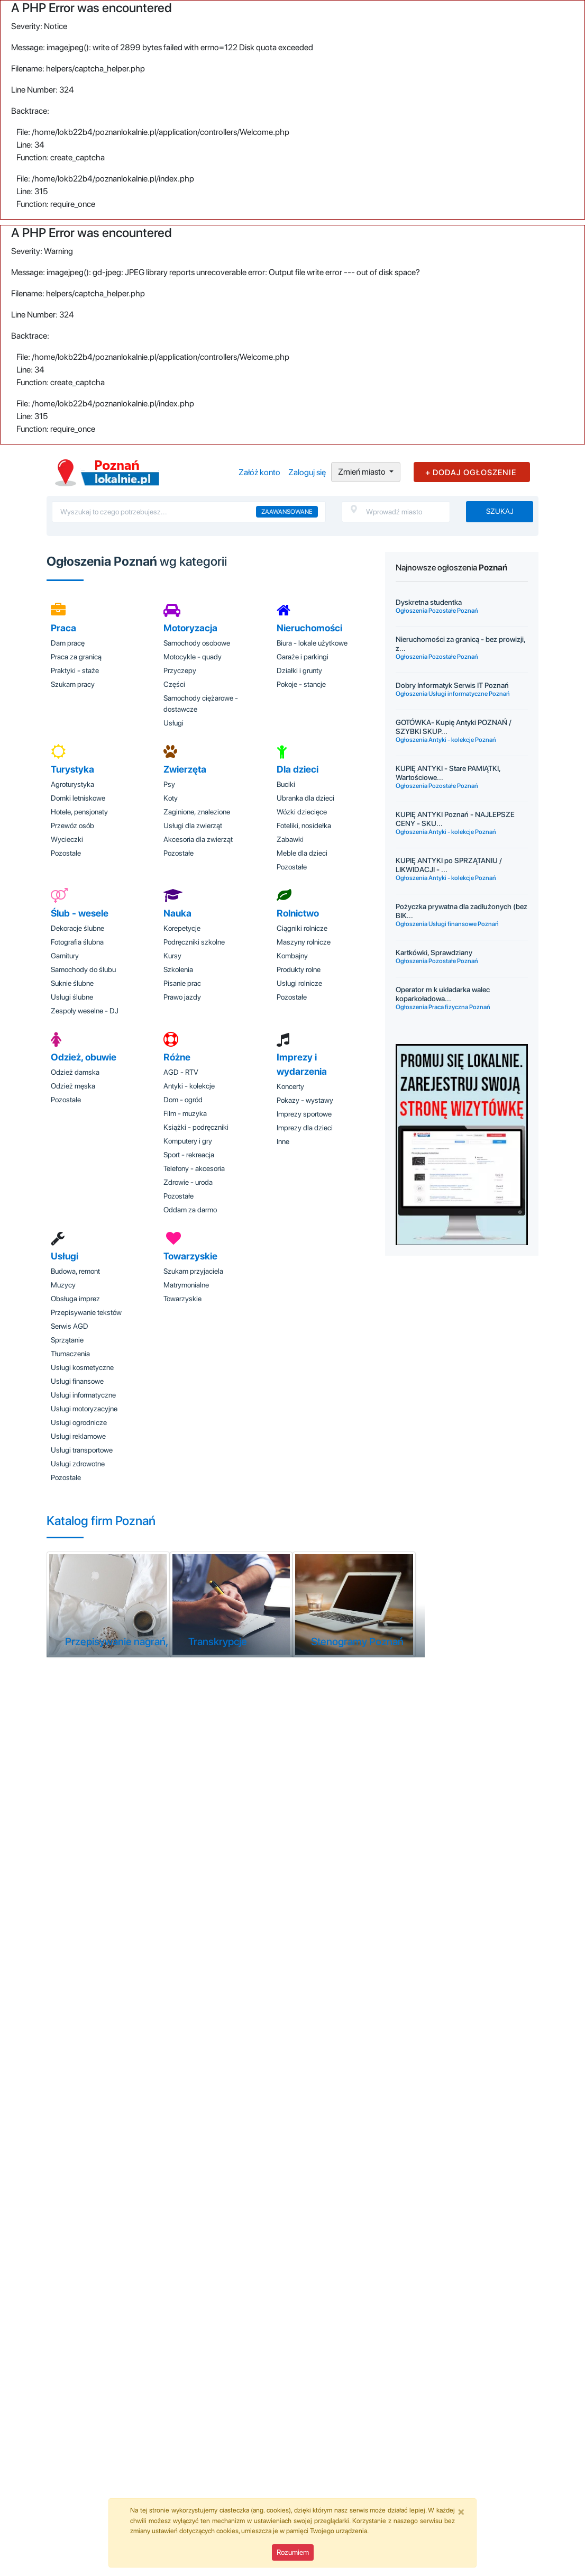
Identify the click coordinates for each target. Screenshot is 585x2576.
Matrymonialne (186, 1285)
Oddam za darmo (190, 1209)
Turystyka (72, 769)
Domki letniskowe (78, 798)
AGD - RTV (180, 1072)
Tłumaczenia (70, 1353)
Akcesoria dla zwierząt (198, 839)
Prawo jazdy (182, 997)
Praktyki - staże (75, 670)
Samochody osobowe (196, 643)
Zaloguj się (307, 472)
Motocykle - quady (192, 656)
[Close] (461, 2511)
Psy (169, 784)
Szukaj (500, 511)
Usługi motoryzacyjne (84, 1408)
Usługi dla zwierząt (192, 825)
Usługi (173, 723)
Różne (176, 1057)
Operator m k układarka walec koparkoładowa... (443, 994)
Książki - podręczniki (195, 1127)
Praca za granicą (76, 656)
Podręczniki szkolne (194, 942)
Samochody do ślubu (83, 969)
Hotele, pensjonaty (79, 812)
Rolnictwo (298, 913)
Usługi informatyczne (83, 1395)
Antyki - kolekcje (189, 1086)
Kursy (172, 955)
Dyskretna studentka (429, 602)
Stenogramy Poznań (357, 1641)
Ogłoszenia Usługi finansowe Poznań (447, 924)
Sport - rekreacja (188, 1154)
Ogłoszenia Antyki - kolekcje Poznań (446, 739)
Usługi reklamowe (78, 1436)
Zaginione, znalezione (196, 812)
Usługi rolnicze (299, 983)
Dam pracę (68, 643)
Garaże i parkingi (302, 656)
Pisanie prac (182, 983)
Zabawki (290, 839)
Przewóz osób (72, 825)
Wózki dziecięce (302, 812)
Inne (283, 1141)
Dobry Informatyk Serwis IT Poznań (452, 685)
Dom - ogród (183, 1099)
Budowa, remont (75, 1271)
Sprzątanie (67, 1340)
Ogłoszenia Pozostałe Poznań (437, 610)
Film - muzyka (185, 1113)
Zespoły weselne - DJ (84, 1010)
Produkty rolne (299, 969)
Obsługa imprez (75, 1298)
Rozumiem (293, 2552)
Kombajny (292, 955)
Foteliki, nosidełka (304, 825)
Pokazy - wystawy (305, 1100)
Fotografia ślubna (77, 942)
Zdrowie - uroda (188, 1182)
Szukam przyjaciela (193, 1271)
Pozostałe (66, 853)
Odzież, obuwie (83, 1057)
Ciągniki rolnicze (302, 928)
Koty (170, 798)
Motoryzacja (190, 627)
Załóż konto (259, 472)
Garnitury (65, 955)
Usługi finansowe (77, 1381)
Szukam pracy (73, 684)
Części (174, 684)
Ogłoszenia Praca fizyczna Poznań (443, 1007)
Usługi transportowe (82, 1450)
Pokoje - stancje (301, 684)
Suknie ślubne (72, 983)
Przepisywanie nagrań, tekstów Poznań (154, 1641)
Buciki (286, 784)
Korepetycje (181, 928)
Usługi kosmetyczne (82, 1367)
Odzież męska (73, 1086)
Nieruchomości (309, 627)
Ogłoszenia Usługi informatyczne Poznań (453, 693)
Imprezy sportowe (304, 1114)
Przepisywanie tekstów (86, 1312)
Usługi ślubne (72, 997)
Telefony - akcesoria (194, 1168)
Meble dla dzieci (302, 853)
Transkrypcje (217, 1641)
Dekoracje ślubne (77, 928)
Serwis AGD (69, 1326)
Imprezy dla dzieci (305, 1127)
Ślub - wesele (79, 913)
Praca (63, 627)
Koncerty (290, 1086)
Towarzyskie (190, 1256)
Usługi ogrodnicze (79, 1422)
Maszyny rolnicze (304, 942)
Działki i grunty (299, 670)
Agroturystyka (72, 784)
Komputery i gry (187, 1141)
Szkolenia (178, 969)
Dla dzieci (297, 769)
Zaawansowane (287, 511)
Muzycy (63, 1285)
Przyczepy (179, 670)
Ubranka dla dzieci (305, 798)
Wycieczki (67, 839)
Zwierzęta (184, 769)
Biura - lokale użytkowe (312, 643)
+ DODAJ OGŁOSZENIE (470, 472)
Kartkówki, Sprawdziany (434, 952)
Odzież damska (75, 1072)
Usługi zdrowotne (78, 1463)
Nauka (177, 913)
